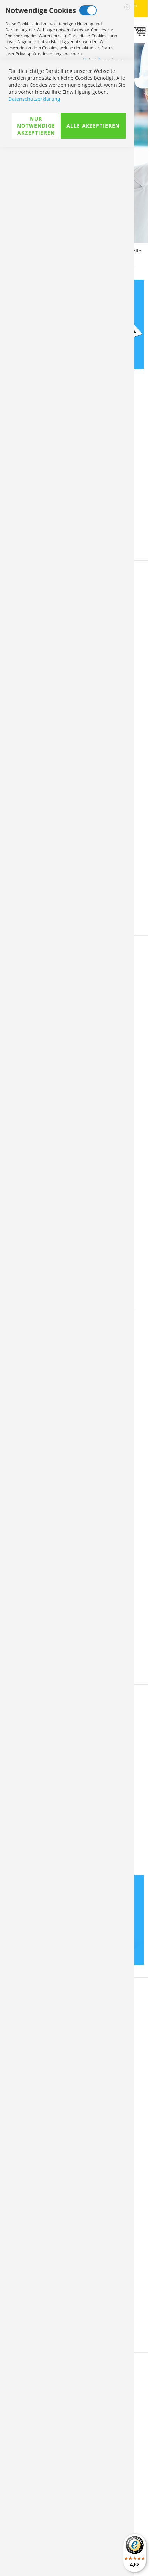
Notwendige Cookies (88, 10)
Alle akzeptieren (93, 2554)
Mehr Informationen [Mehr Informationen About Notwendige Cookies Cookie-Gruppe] (103, 59)
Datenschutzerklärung (34, 2527)
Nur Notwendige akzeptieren (36, 2554)
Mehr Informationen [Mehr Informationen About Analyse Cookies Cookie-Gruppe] (103, 199)
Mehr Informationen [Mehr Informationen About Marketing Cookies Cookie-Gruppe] (103, 129)
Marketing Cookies (81, 80)
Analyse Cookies (73, 150)
